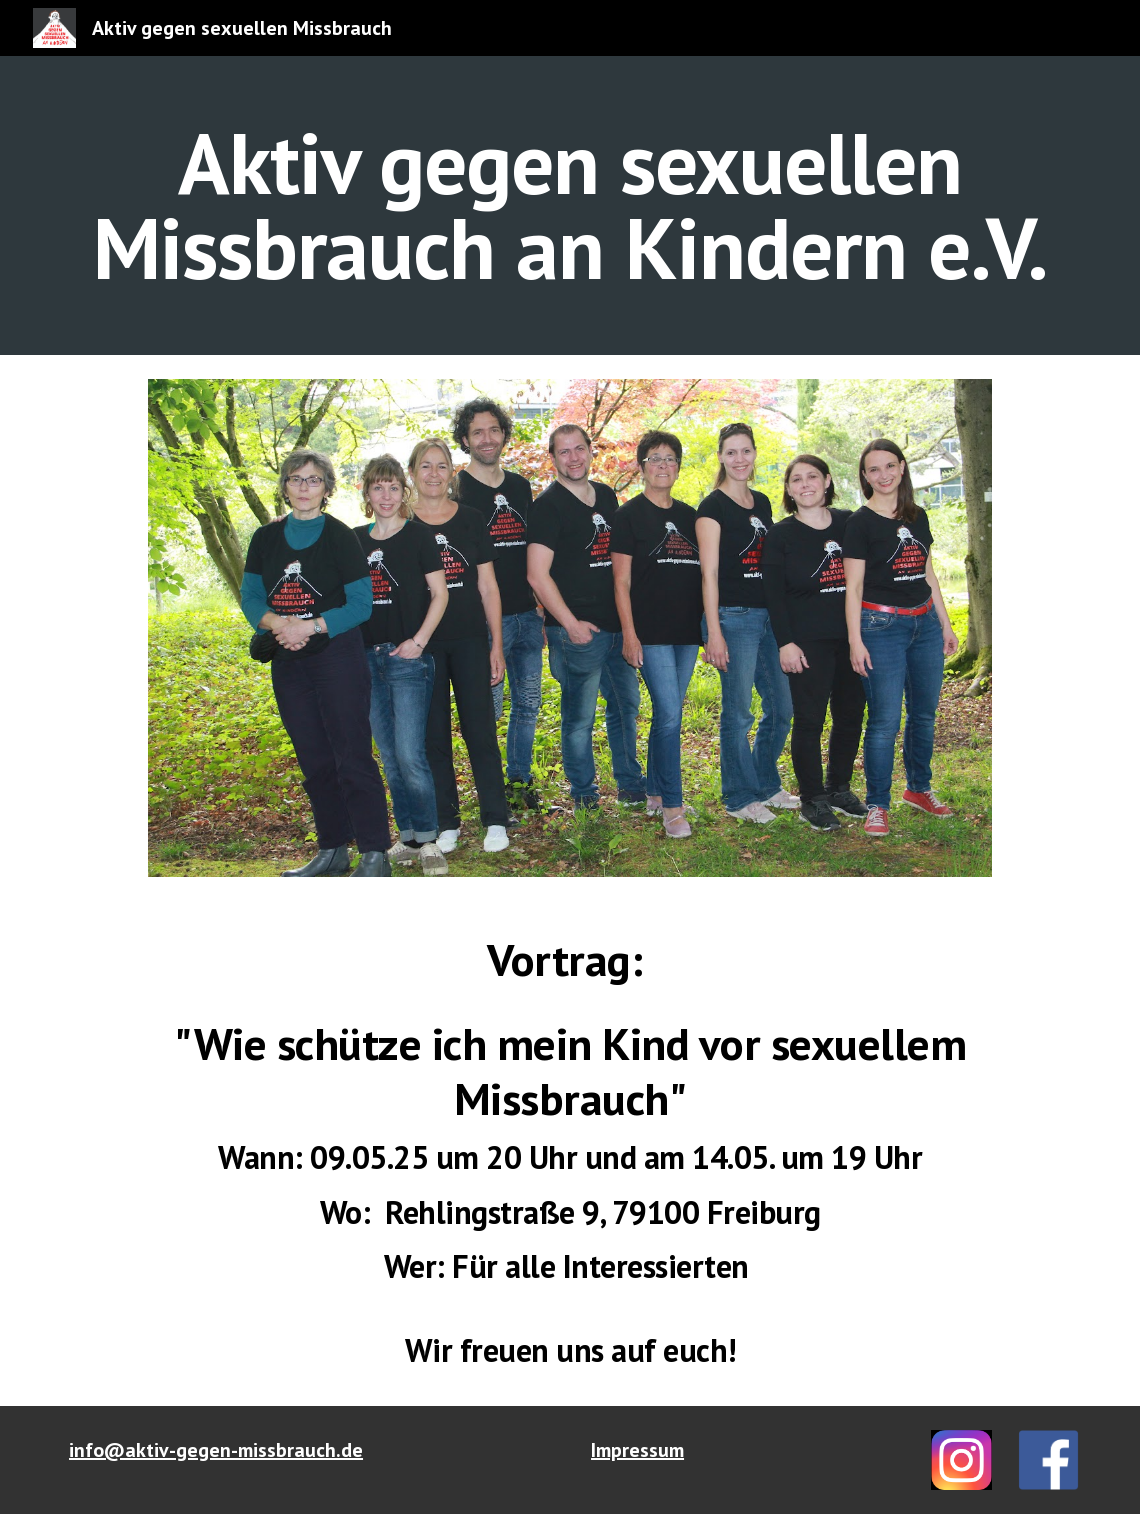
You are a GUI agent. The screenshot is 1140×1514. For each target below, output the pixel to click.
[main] (570, 205)
